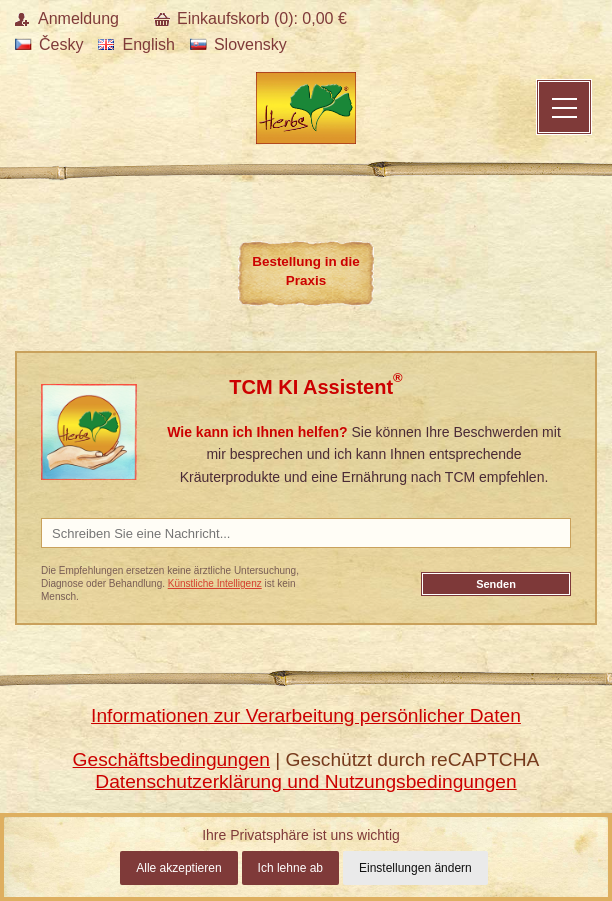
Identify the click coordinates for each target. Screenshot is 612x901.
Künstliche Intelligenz (215, 583)
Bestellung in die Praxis (306, 271)
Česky (49, 44)
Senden (496, 584)
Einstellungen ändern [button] (415, 868)
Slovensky (238, 44)
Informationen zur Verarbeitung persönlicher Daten (306, 715)
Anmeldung (78, 18)
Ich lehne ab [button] (290, 868)
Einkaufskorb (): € (262, 18)
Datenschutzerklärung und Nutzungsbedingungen (305, 781)
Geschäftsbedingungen (171, 759)
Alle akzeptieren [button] (178, 868)
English (136, 44)
